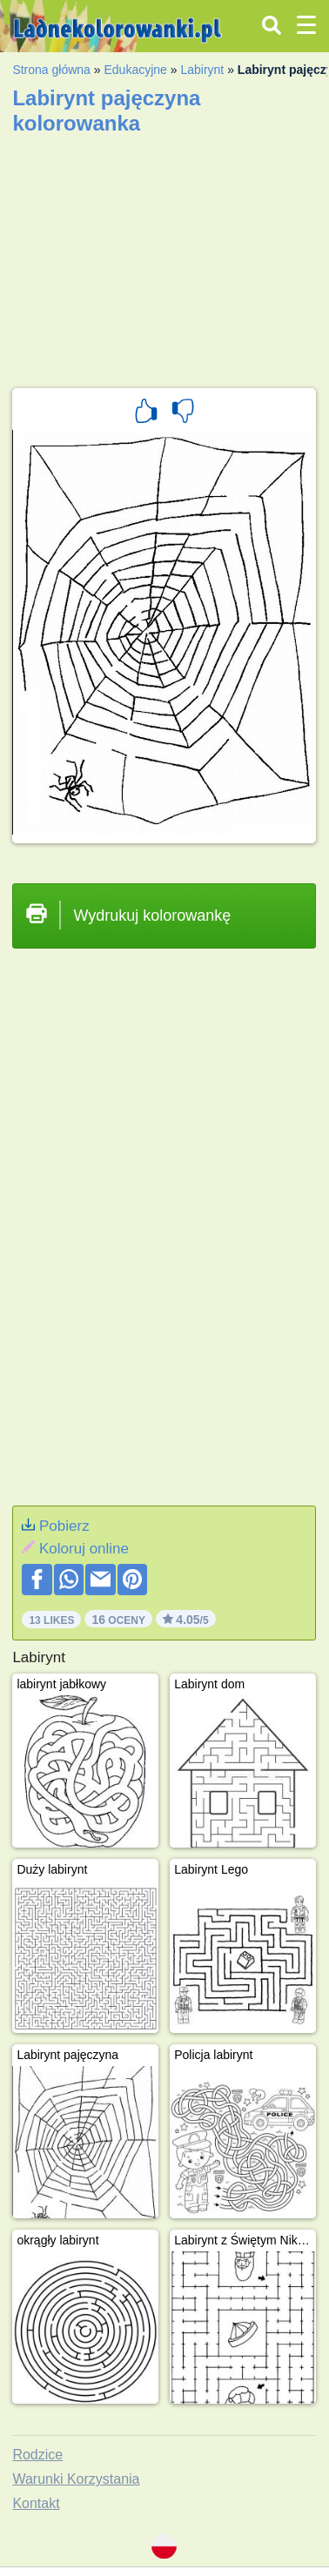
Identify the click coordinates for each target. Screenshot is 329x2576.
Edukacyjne (135, 70)
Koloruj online (84, 1548)
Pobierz (64, 1526)
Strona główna (51, 70)
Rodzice (37, 2454)
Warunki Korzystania (75, 2479)
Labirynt (202, 70)
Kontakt (35, 2503)
